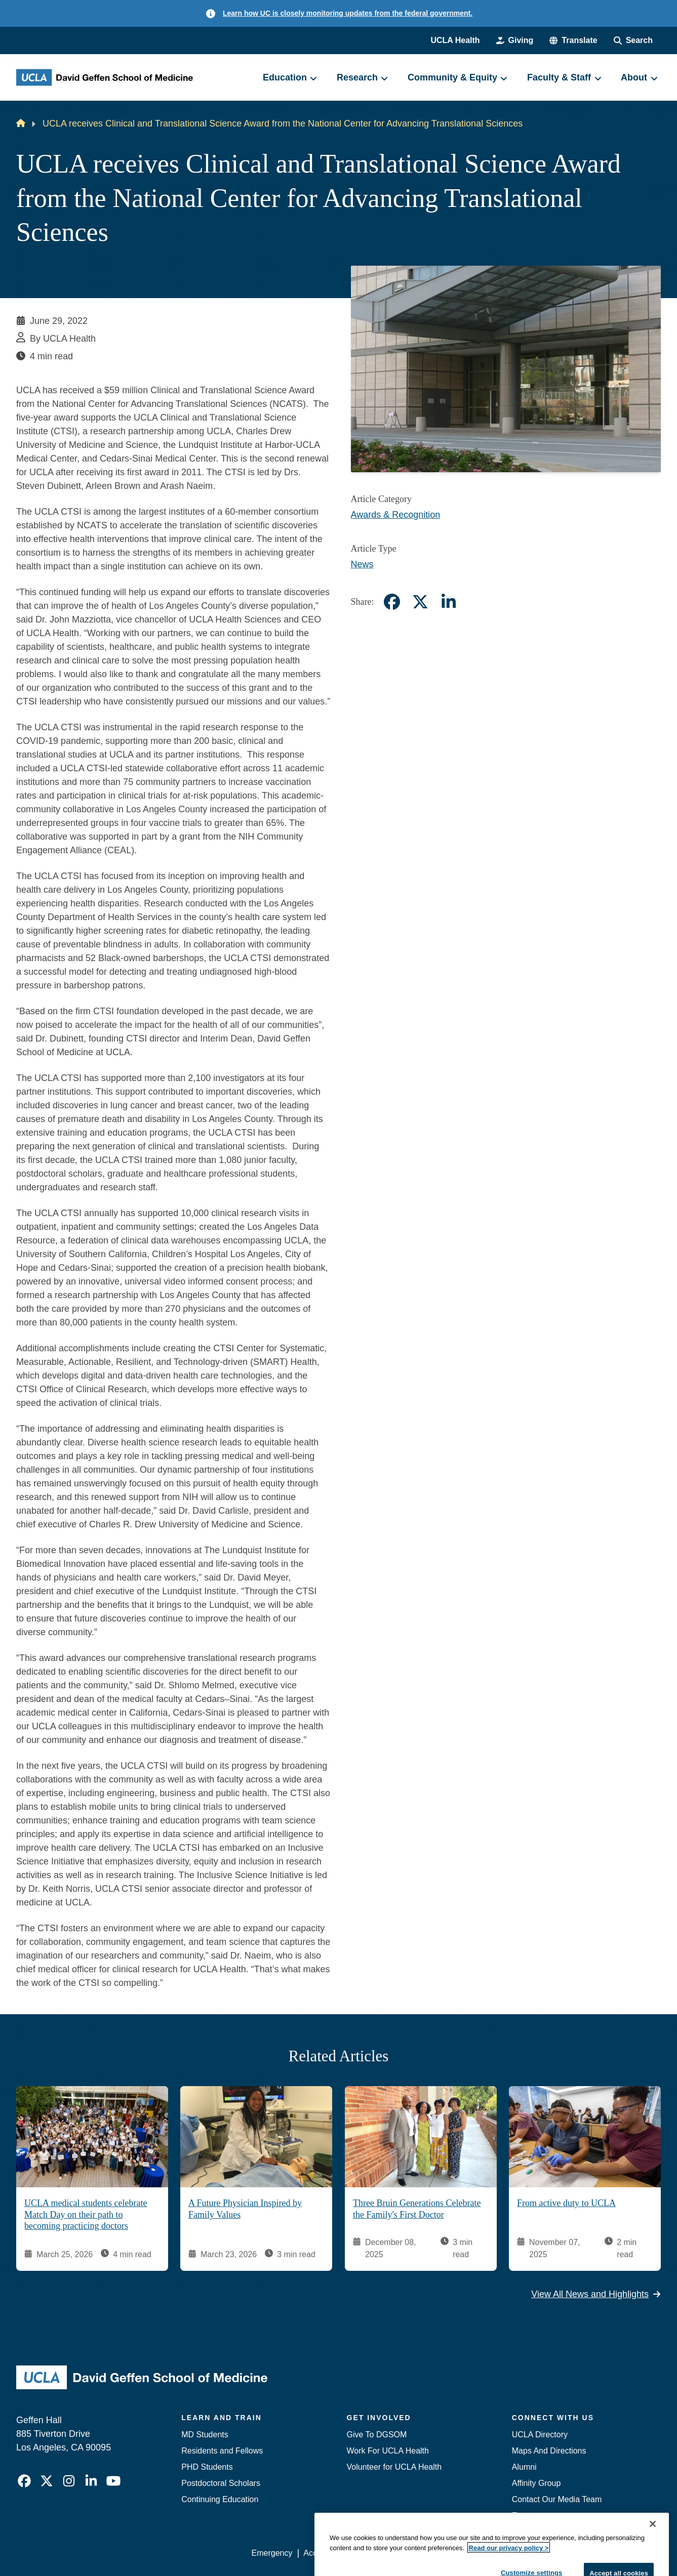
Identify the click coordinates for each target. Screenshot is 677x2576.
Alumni (524, 2467)
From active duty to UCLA (566, 2203)
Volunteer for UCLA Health (394, 2467)
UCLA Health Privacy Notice (494, 2553)
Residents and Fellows (222, 2450)
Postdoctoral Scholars (220, 2483)
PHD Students (206, 2467)
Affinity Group (536, 2483)
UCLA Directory (540, 2434)
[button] (573, 40)
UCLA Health (455, 40)
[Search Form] (633, 40)
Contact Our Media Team (557, 2499)
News (362, 564)
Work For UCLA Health (388, 2450)
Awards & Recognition (396, 515)
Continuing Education (219, 2499)
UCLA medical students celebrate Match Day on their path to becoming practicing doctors (85, 2214)
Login (565, 2553)
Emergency (532, 2515)
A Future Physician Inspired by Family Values (245, 2209)
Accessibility (325, 2553)
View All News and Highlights (596, 2294)
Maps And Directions (549, 2450)
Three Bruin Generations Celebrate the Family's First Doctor (417, 2209)
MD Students (204, 2434)
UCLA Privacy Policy (395, 2553)
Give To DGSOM (377, 2434)
